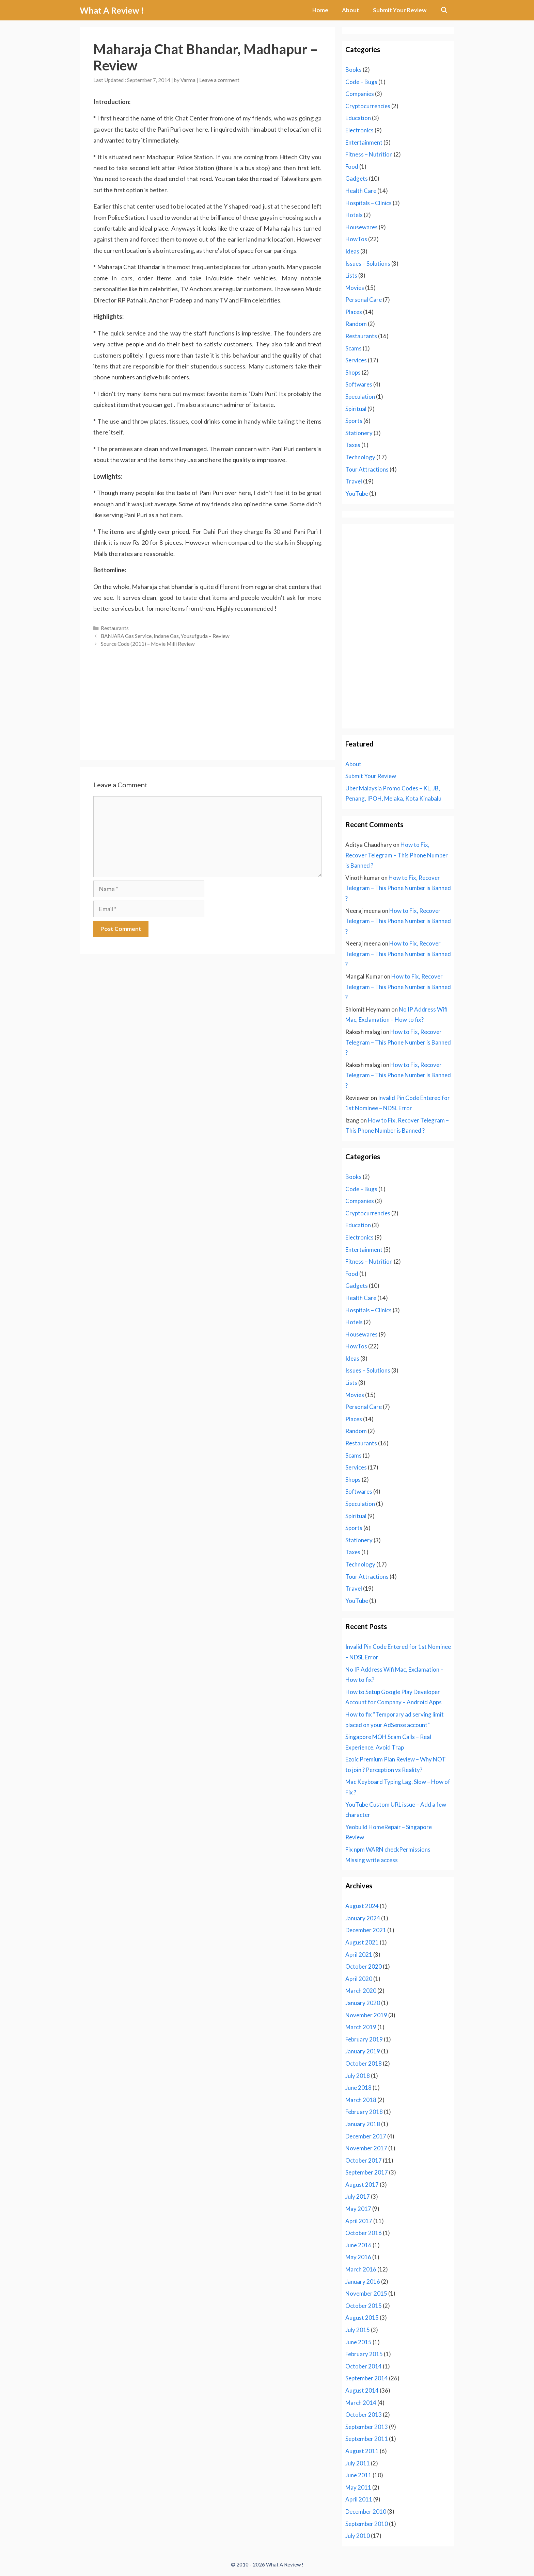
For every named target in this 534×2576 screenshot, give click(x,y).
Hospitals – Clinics (368, 203)
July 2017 (357, 2196)
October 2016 (363, 2232)
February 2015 (364, 2354)
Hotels (354, 214)
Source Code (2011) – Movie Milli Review (148, 644)
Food (351, 166)
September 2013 (366, 2426)
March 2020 (360, 1990)
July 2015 (357, 2329)
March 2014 (360, 2402)
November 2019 (366, 2015)
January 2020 (362, 2002)
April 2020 (358, 1978)
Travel (353, 481)
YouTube (356, 493)
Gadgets (356, 178)
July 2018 (357, 2075)
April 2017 (358, 2221)
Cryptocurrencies (367, 106)
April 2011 (358, 2499)
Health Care (360, 190)
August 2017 (362, 2184)
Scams (353, 348)
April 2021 (358, 1954)
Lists (351, 275)
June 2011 (358, 2475)
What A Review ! (112, 10)
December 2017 (365, 2136)
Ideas (352, 251)
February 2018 (364, 2111)
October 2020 (363, 1966)
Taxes (352, 444)
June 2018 (358, 2087)
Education (358, 117)
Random (356, 323)
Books (353, 69)
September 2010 (366, 2523)
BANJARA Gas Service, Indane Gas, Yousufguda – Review (165, 636)
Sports (353, 420)
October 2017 (363, 2160)
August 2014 (362, 2390)
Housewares (361, 227)
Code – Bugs (361, 81)
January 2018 (362, 2124)
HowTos (356, 239)
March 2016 (360, 2269)
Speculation (360, 396)
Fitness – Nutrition (369, 154)
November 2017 (366, 2148)
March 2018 (360, 2099)
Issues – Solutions (367, 263)
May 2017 (358, 2208)
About (350, 10)
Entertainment (363, 142)
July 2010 (357, 2535)
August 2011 (362, 2451)
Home (320, 10)
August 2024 (362, 1905)
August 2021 (362, 1942)
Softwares (358, 384)
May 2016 (358, 2257)
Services (356, 360)
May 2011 (358, 2487)
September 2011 (366, 2438)
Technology (360, 457)
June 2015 (358, 2342)
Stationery (359, 433)
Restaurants (115, 628)
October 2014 (363, 2366)
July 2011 (357, 2463)
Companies (359, 93)
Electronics (359, 130)
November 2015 (366, 2293)
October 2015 (363, 2305)
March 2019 (360, 2027)
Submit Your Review (399, 10)
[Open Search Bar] (443, 10)
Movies (354, 287)
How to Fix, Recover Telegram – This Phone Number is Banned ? (396, 855)
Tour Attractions (367, 469)
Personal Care (363, 299)
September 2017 (366, 2172)
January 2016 (362, 2281)
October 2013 (363, 2414)
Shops (353, 372)
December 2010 (365, 2511)
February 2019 (364, 2039)
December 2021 (365, 1930)
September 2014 (366, 2378)
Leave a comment (219, 80)
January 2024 (362, 1918)
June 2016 (358, 2245)
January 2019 (362, 2051)
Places (353, 311)
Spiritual (355, 408)
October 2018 (363, 2063)
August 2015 (362, 2317)
